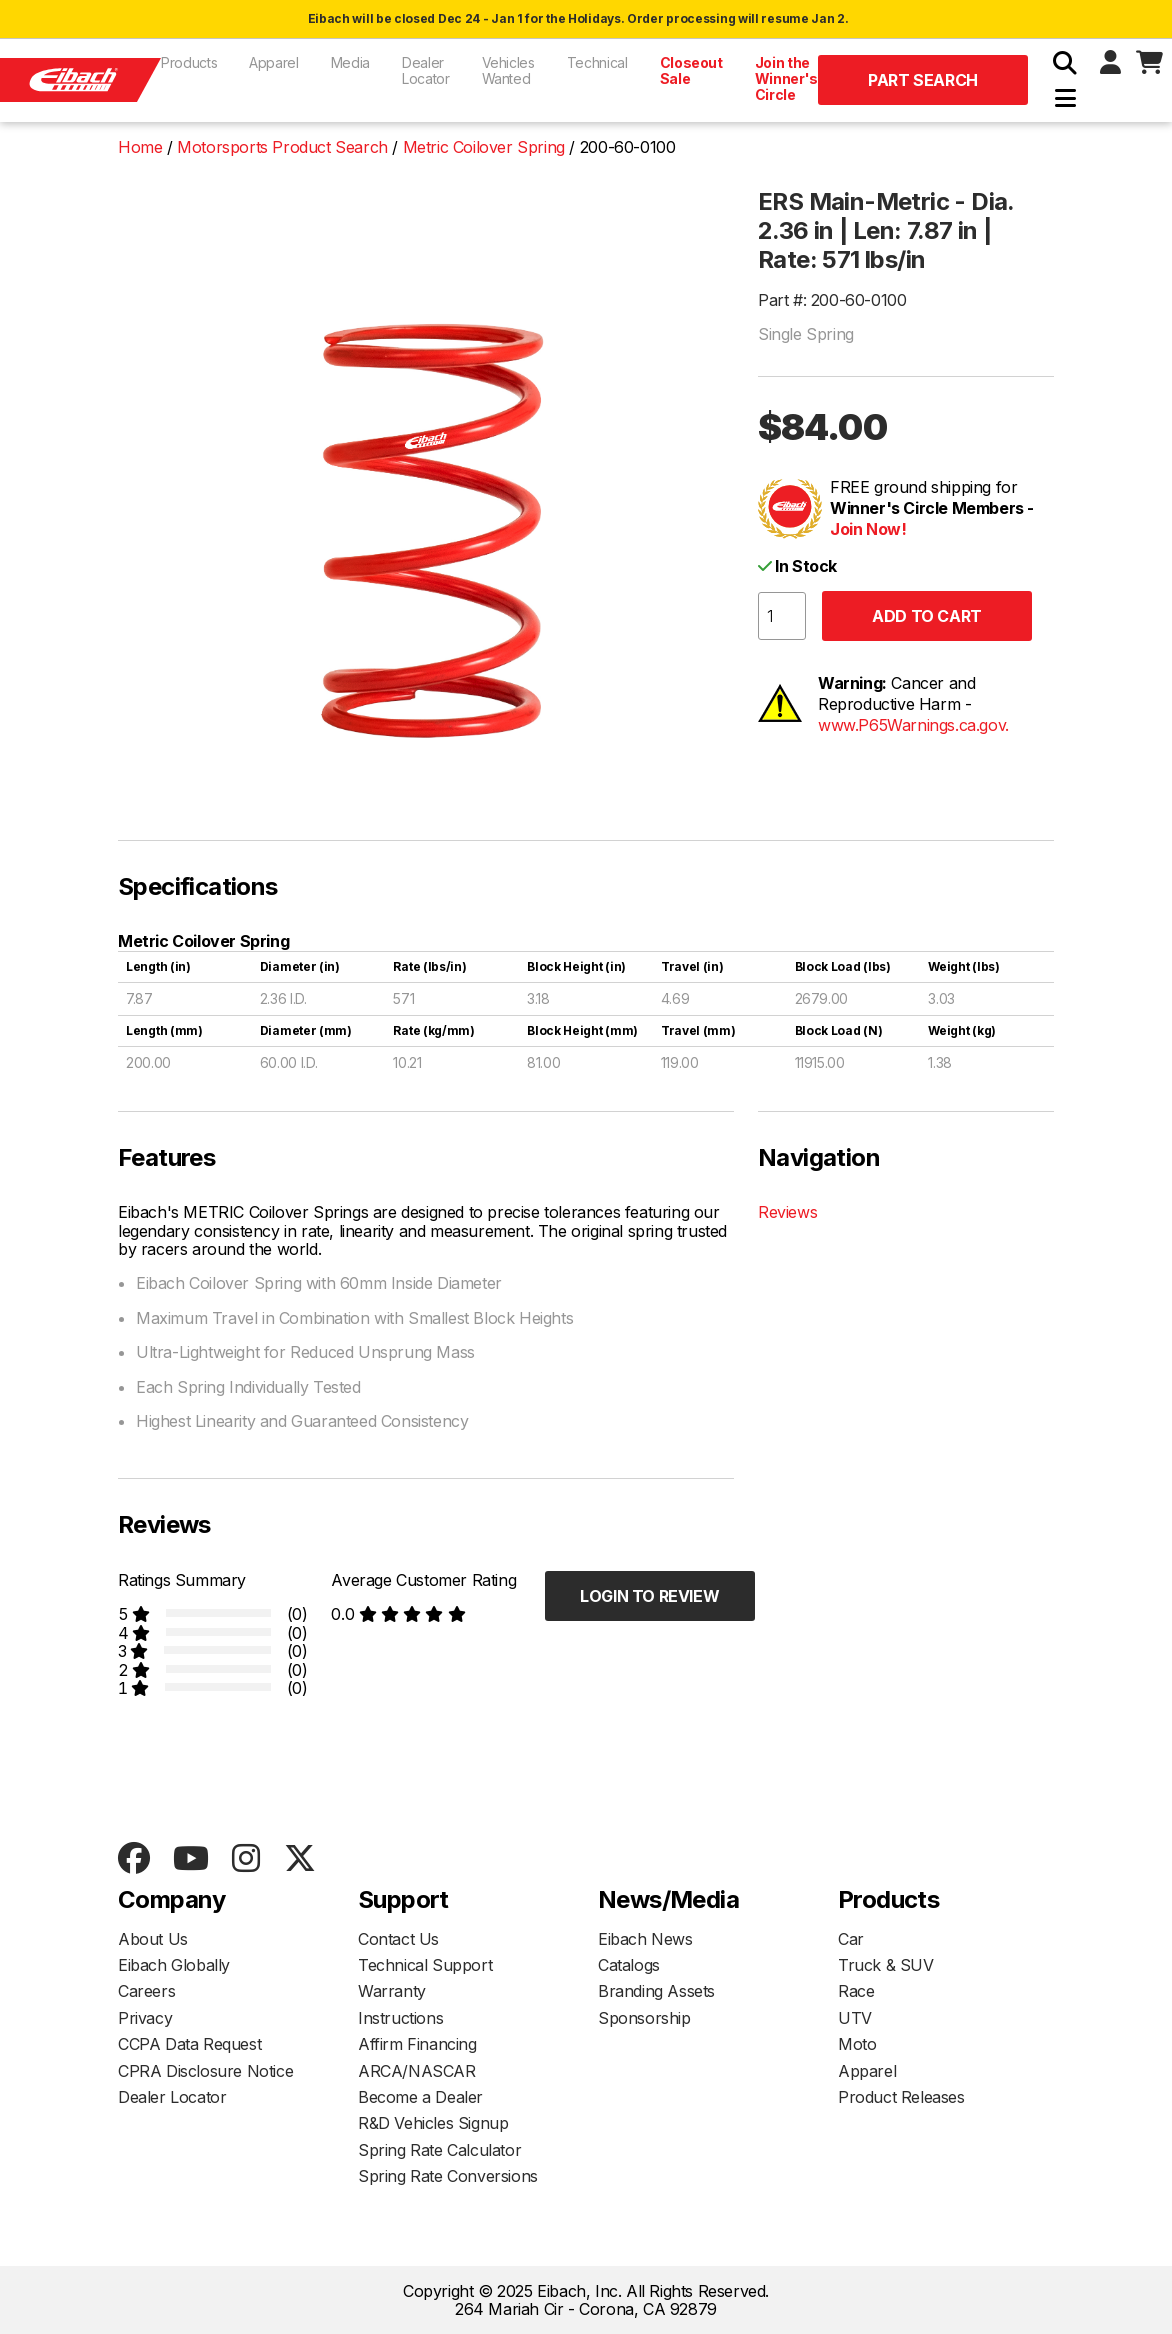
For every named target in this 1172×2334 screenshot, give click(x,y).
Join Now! (868, 529)
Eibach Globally (174, 1965)
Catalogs (629, 1965)
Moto (857, 2044)
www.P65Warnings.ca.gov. (913, 725)
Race (856, 1991)
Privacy (145, 2018)
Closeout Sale (691, 70)
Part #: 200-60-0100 (832, 300)
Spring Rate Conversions (448, 2176)
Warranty (392, 1991)
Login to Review (649, 1596)
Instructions (400, 2018)
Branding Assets (656, 1991)
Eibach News (645, 1939)
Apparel (274, 62)
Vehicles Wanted (508, 70)
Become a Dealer (420, 2097)
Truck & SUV (886, 1965)
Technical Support (425, 1965)
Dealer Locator (426, 70)
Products (189, 62)
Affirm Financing (417, 2044)
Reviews (787, 1212)
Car (851, 1939)
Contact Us (398, 1939)
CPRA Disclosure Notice (205, 2071)
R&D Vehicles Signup (433, 2123)
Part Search (923, 80)
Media (350, 62)
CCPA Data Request (189, 2044)
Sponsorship (644, 2018)
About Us (153, 1939)
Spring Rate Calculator (439, 2150)
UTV (855, 2018)
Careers (146, 1991)
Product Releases (901, 2097)
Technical (597, 62)
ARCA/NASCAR (417, 2071)
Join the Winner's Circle (786, 78)
